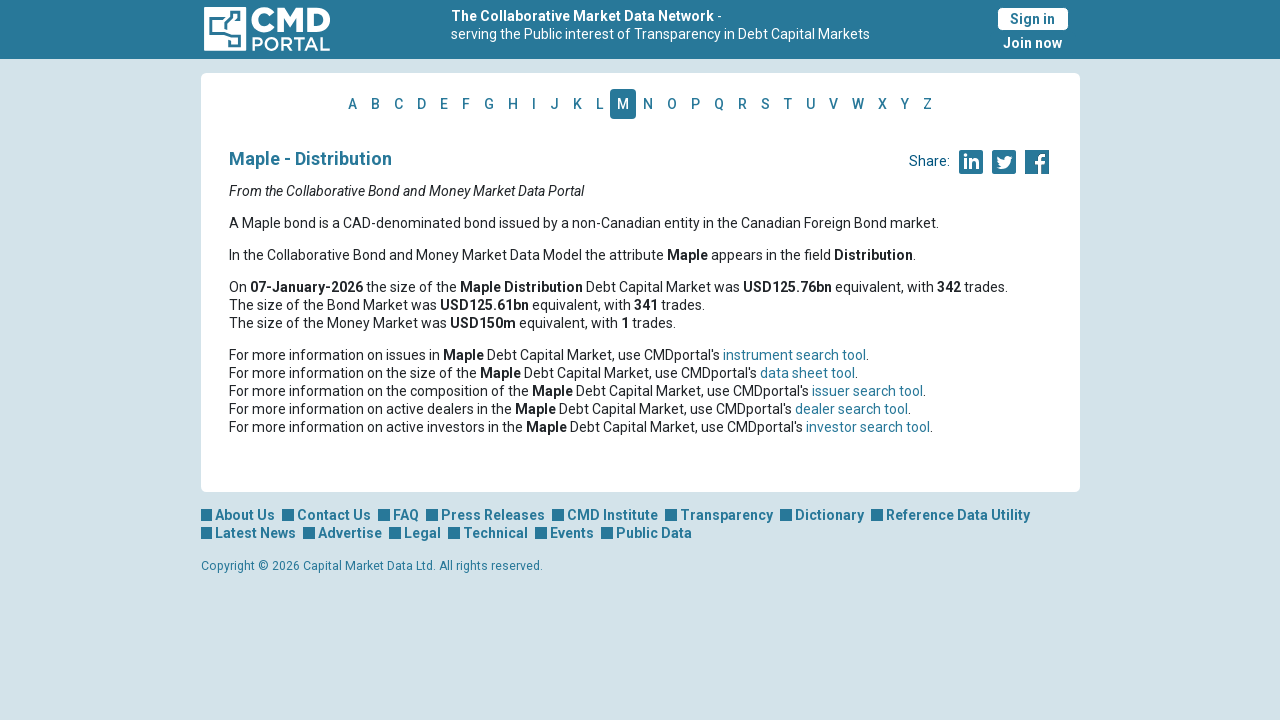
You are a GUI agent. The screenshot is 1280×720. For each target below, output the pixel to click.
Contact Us (334, 515)
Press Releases (493, 515)
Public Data (654, 533)
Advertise (350, 533)
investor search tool (868, 427)
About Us (245, 515)
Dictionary (829, 515)
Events (572, 533)
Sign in (1032, 19)
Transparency (726, 515)
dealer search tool (851, 409)
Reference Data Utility (958, 515)
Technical (495, 533)
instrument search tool (794, 355)
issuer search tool (867, 391)
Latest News (255, 533)
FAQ (406, 515)
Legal (422, 533)
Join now (1032, 43)
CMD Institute (612, 515)
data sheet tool (807, 373)
